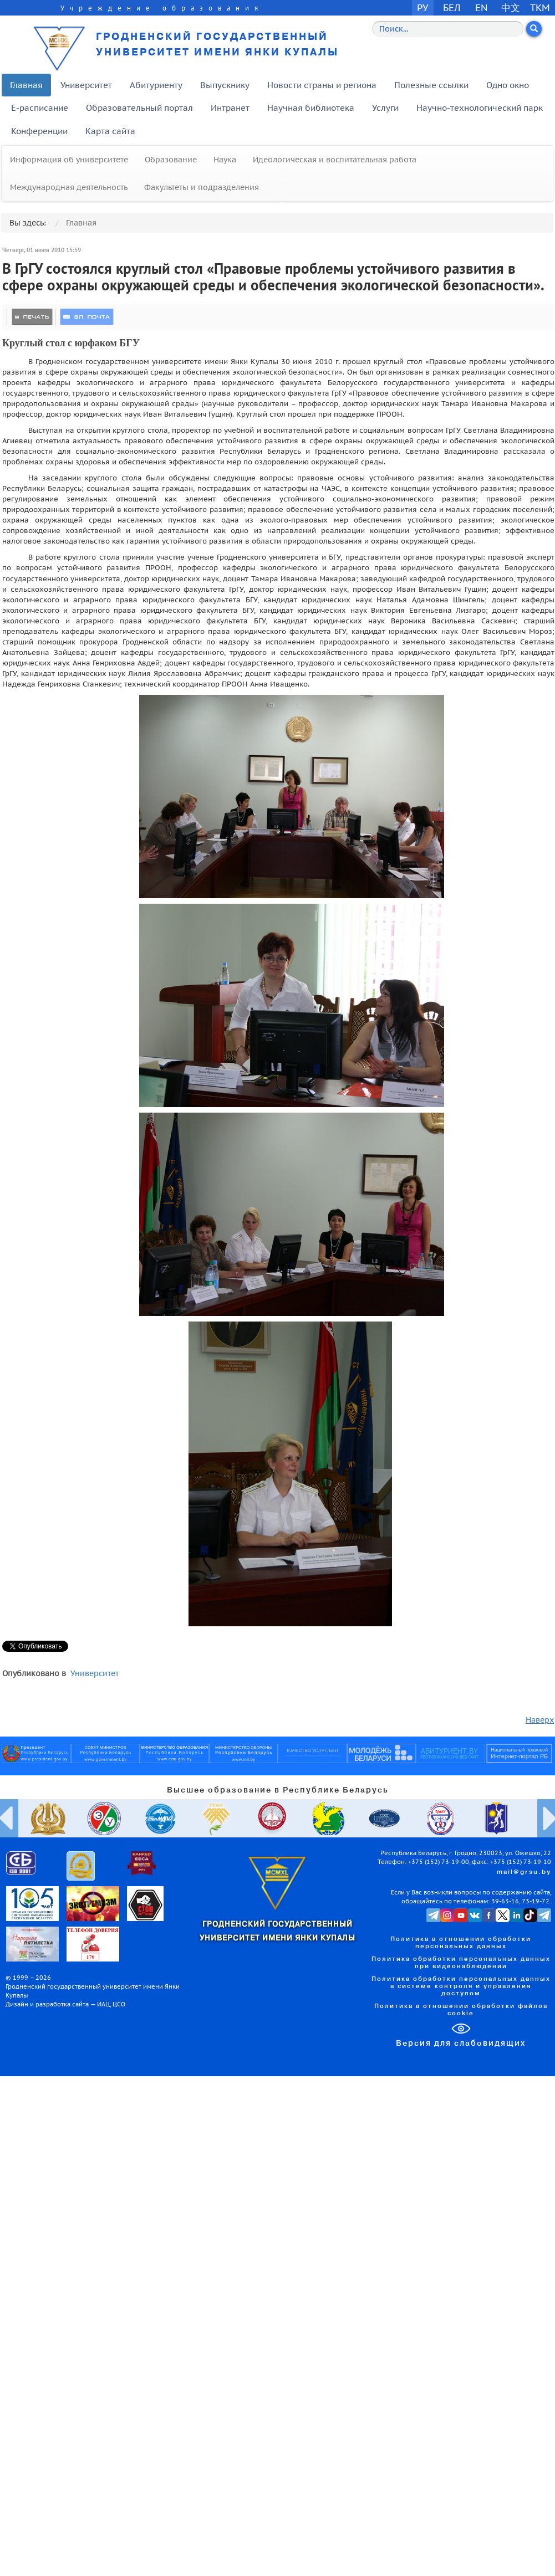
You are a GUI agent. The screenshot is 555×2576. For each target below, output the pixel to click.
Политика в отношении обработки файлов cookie (461, 2010)
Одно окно (507, 85)
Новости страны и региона (321, 85)
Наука (224, 160)
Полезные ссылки (431, 85)
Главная (26, 85)
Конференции (39, 131)
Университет (86, 85)
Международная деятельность (69, 187)
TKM (540, 7)
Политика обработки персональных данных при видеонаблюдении (461, 1963)
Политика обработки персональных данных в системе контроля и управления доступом (461, 1986)
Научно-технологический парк (479, 108)
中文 (510, 7)
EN (481, 7)
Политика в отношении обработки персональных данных (460, 1943)
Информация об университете (69, 160)
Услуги (385, 108)
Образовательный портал (139, 108)
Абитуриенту (156, 85)
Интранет (230, 108)
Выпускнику (225, 85)
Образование (171, 160)
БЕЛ (452, 7)
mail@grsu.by (524, 1872)
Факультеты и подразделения (201, 187)
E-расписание (39, 108)
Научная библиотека (310, 108)
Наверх (540, 1720)
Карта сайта (110, 131)
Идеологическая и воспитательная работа (334, 160)
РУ (422, 7)
